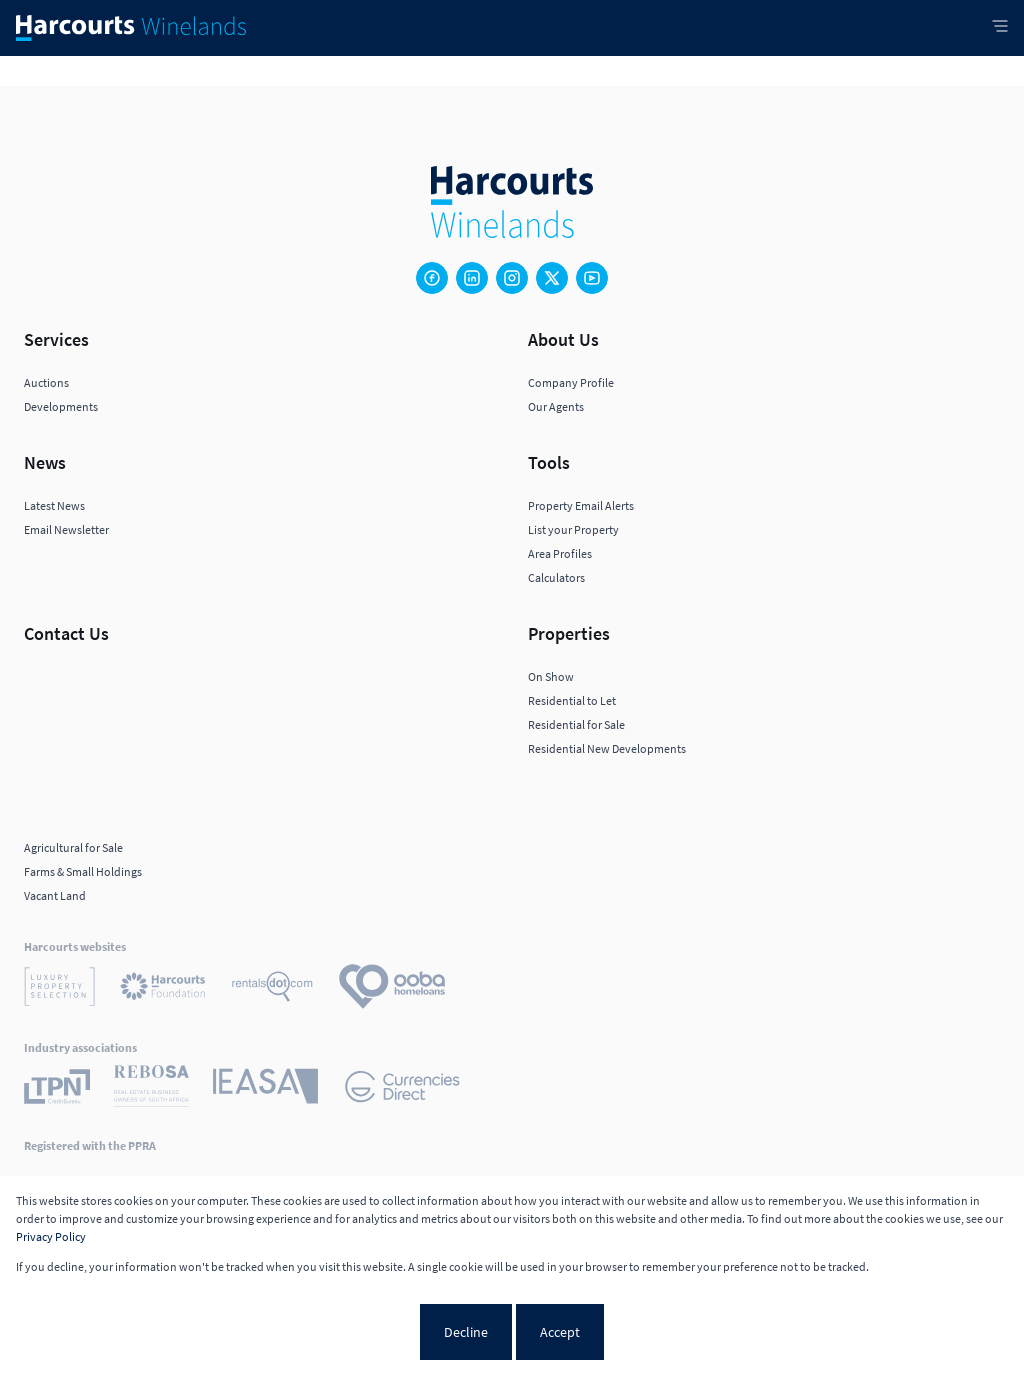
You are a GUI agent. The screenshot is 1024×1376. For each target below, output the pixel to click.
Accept (560, 1332)
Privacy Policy (51, 1236)
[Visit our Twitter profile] (552, 278)
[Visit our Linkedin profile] (472, 278)
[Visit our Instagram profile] (512, 278)
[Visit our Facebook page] (432, 278)
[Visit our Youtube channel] (592, 278)
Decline (466, 1332)
